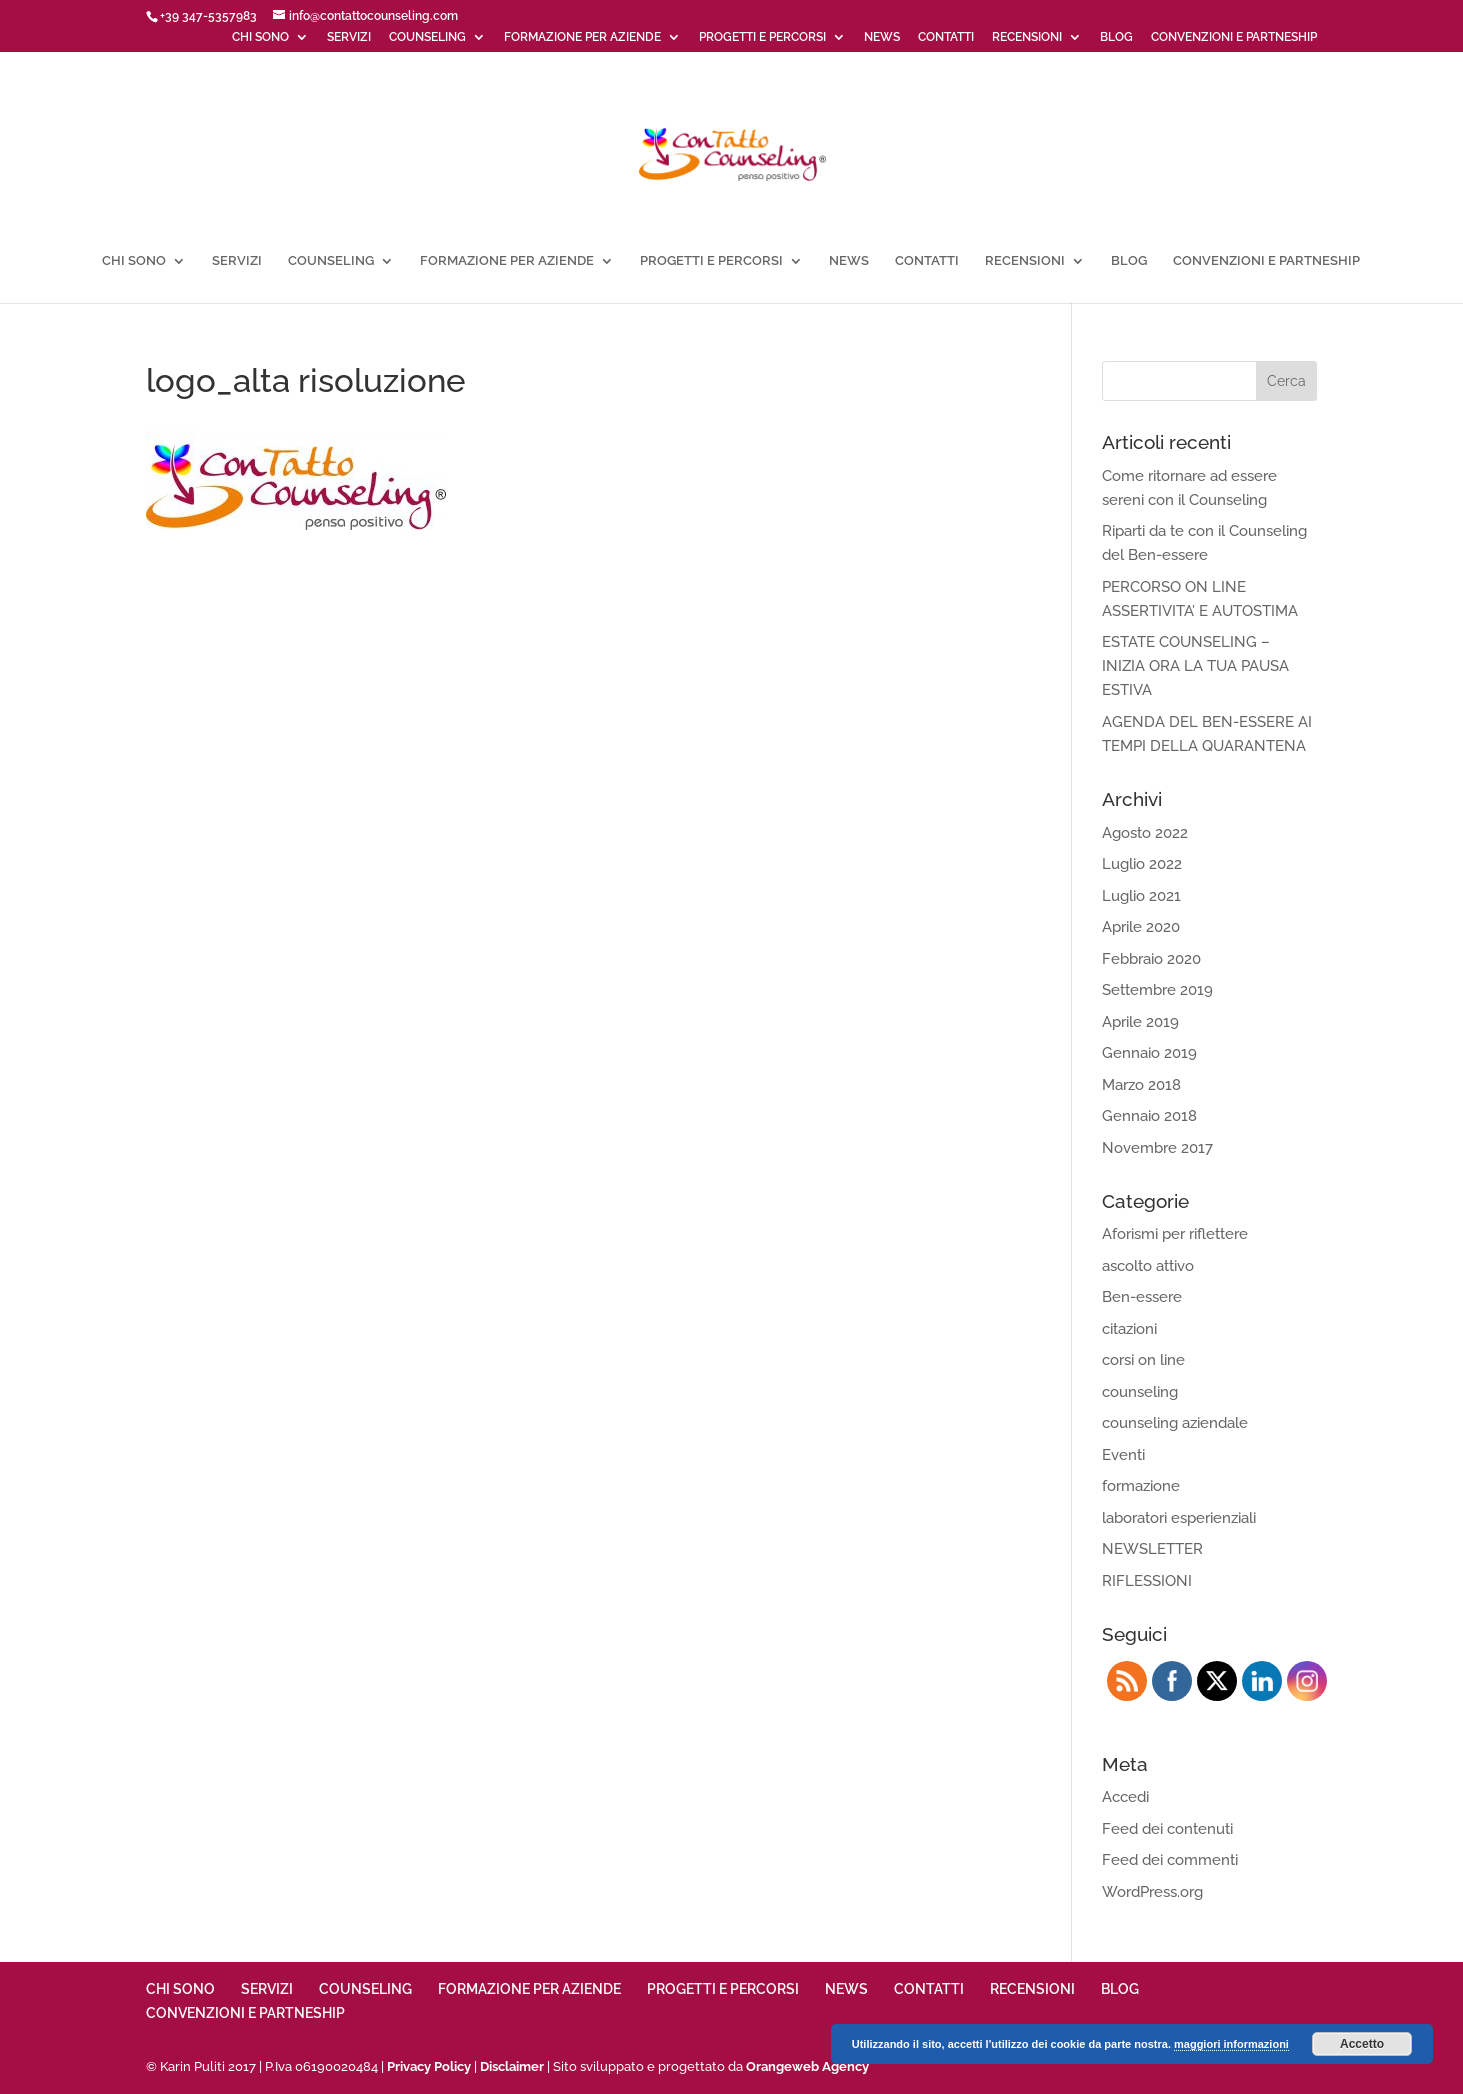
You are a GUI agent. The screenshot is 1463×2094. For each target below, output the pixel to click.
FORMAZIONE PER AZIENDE (582, 37)
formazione (1141, 1486)
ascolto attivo (1148, 1266)
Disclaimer (512, 2066)
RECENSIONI (1027, 37)
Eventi (1123, 1455)
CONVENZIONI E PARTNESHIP (1234, 37)
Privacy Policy (429, 2066)
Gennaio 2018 (1149, 1116)
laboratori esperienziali (1179, 1518)
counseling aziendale (1175, 1423)
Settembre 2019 (1157, 990)
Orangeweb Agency (807, 2066)
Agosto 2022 (1145, 833)
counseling (1140, 1392)
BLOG (1116, 37)
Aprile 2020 (1141, 927)
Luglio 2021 (1141, 896)
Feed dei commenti (1170, 1860)
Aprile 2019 (1140, 1022)
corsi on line (1143, 1360)
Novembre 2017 (1157, 1148)
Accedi (1125, 1797)
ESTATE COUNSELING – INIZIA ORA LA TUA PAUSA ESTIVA (1195, 666)
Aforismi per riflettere (1175, 1234)
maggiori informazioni (1231, 2044)
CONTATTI (946, 37)
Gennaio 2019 (1149, 1053)
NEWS (882, 37)
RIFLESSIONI (1147, 1581)
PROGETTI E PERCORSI (762, 37)
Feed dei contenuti (1167, 1829)
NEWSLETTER (1152, 1549)
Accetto (1362, 2044)
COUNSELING (427, 37)
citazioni (1129, 1329)
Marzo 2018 (1141, 1085)
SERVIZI (349, 37)
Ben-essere (1142, 1297)
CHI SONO (260, 37)
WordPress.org (1152, 1892)
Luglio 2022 (1142, 864)
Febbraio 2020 (1151, 959)
